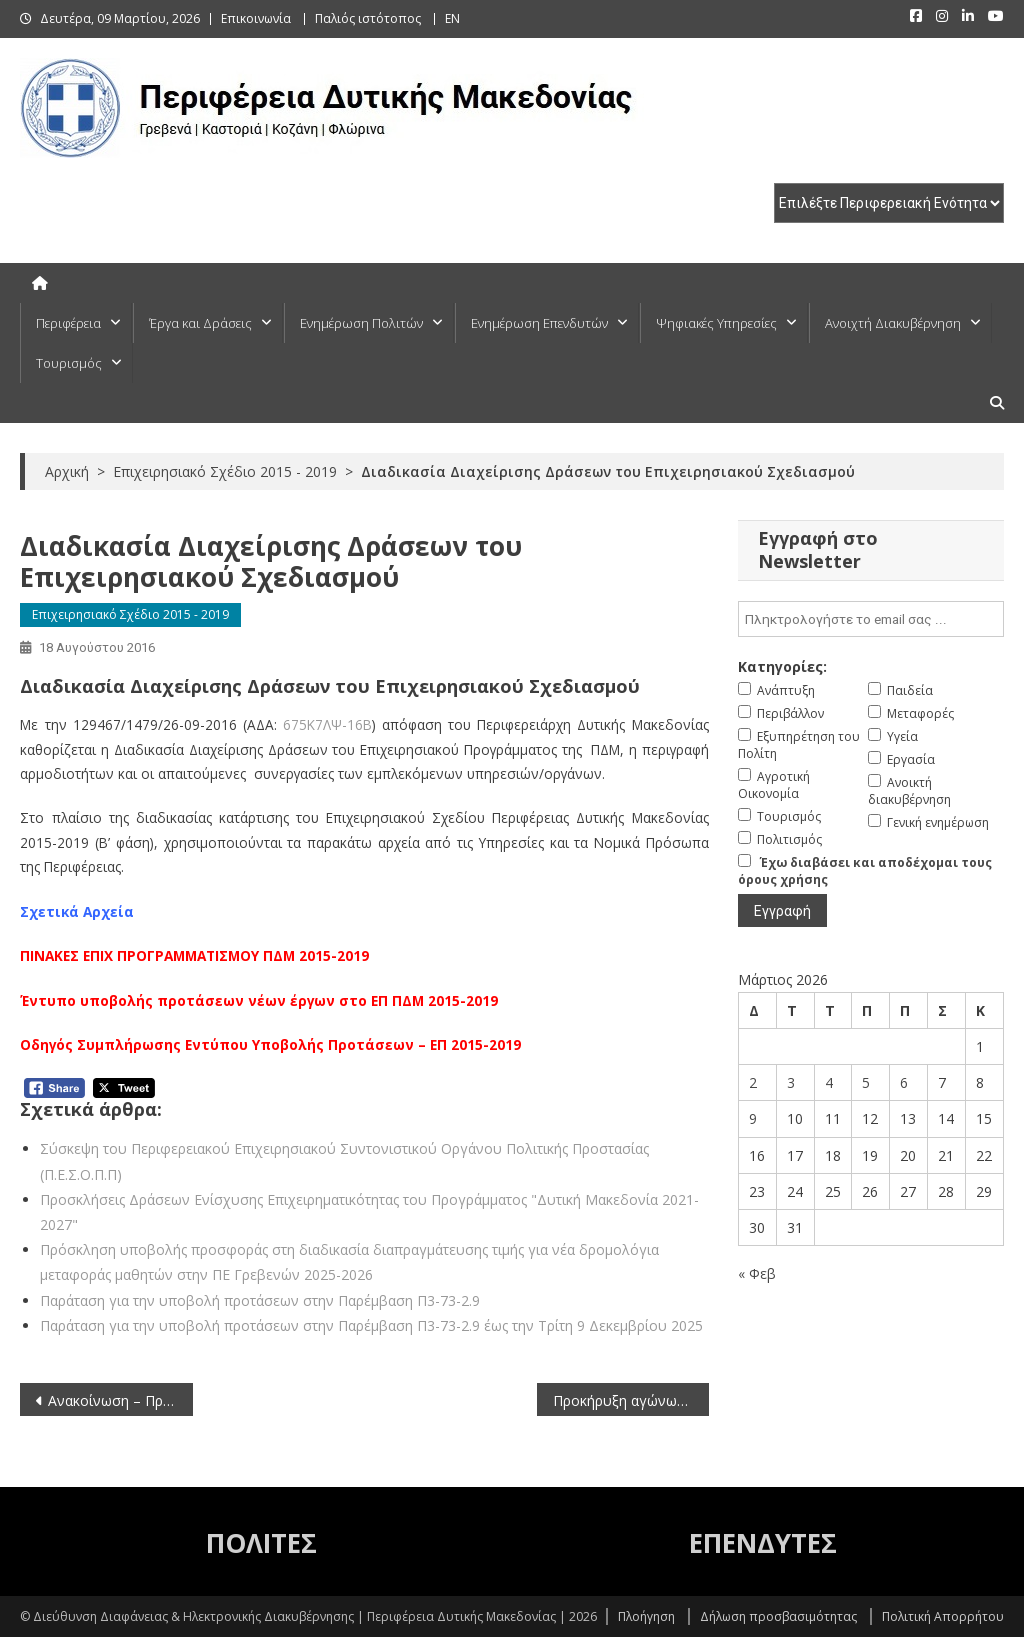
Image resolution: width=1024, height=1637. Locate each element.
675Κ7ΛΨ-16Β (327, 724)
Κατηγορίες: (782, 666)
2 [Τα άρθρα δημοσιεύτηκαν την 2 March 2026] (753, 1082)
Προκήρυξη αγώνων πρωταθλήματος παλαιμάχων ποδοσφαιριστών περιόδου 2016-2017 (631, 1400)
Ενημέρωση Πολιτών (361, 323)
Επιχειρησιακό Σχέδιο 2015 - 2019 (130, 614)
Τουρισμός (69, 363)
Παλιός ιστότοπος (368, 18)
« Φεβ (757, 1273)
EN (452, 18)
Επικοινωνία (256, 18)
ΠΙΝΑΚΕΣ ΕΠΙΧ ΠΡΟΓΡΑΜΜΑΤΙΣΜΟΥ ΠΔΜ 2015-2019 (194, 955)
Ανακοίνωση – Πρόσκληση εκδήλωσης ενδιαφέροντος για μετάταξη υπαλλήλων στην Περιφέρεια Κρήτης (120, 1400)
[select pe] (889, 203)
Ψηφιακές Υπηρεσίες (716, 323)
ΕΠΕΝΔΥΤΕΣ (763, 1543)
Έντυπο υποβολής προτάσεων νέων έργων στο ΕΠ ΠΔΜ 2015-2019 (259, 1000)
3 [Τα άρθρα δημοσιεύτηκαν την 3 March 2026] (791, 1082)
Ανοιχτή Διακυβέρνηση (893, 323)
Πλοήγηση (646, 1616)
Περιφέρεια (68, 323)
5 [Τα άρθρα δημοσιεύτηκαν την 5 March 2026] (866, 1082)
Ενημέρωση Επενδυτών (539, 323)
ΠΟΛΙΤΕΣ (261, 1543)
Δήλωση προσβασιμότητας (778, 1616)
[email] (870, 619)
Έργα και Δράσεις (200, 323)
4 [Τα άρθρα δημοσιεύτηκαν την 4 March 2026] (829, 1082)
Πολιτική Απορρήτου (943, 1616)
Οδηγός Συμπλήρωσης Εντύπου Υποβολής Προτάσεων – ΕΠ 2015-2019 (270, 1044)
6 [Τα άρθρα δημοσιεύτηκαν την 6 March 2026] (904, 1082)
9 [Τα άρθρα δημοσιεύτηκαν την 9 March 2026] (753, 1118)
